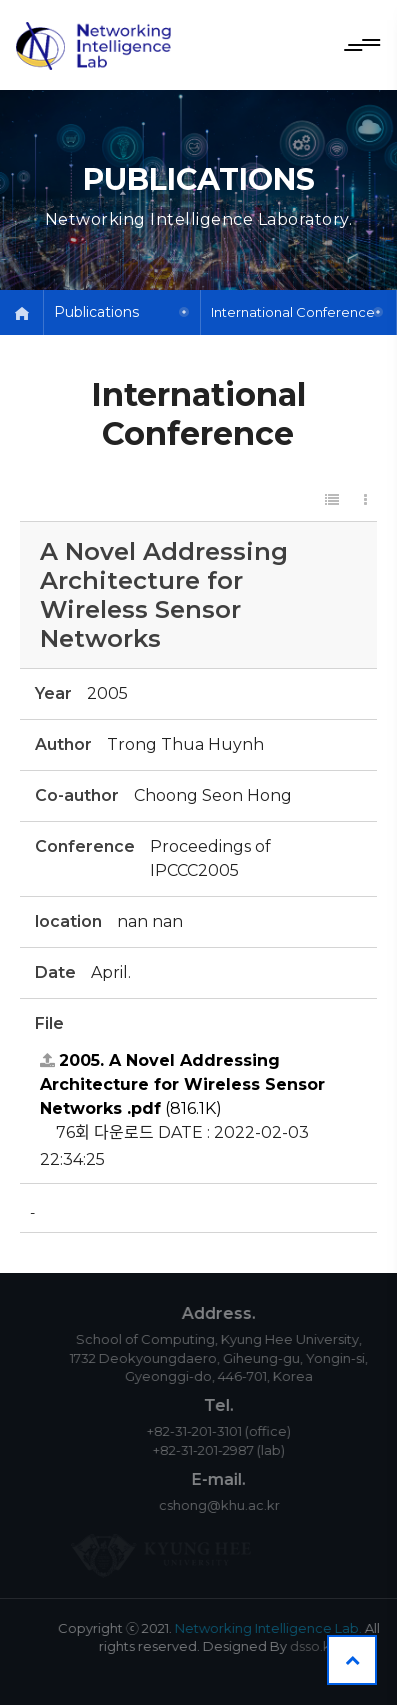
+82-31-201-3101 (207, 1431)
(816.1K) (182, 1084)
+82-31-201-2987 (216, 1450)
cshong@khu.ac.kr (232, 1505)
